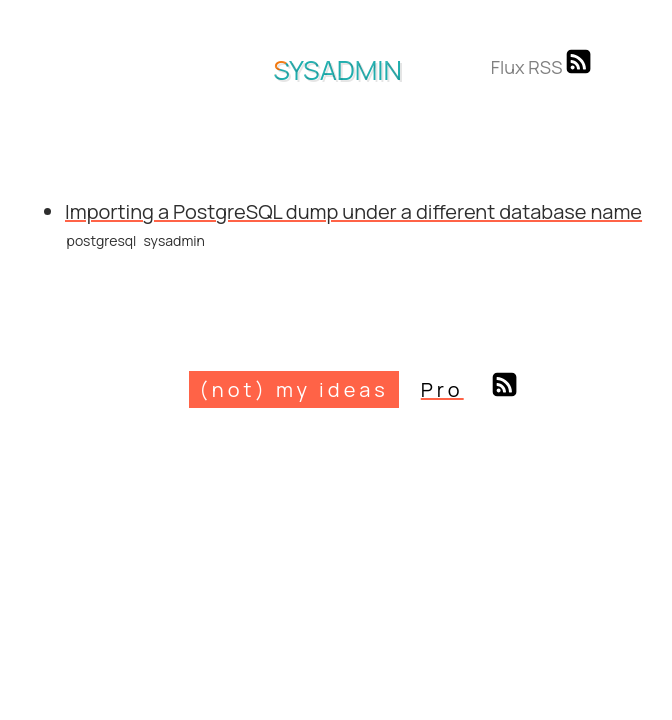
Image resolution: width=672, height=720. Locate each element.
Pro (442, 389)
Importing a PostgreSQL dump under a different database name (353, 211)
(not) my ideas (293, 389)
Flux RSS (541, 67)
